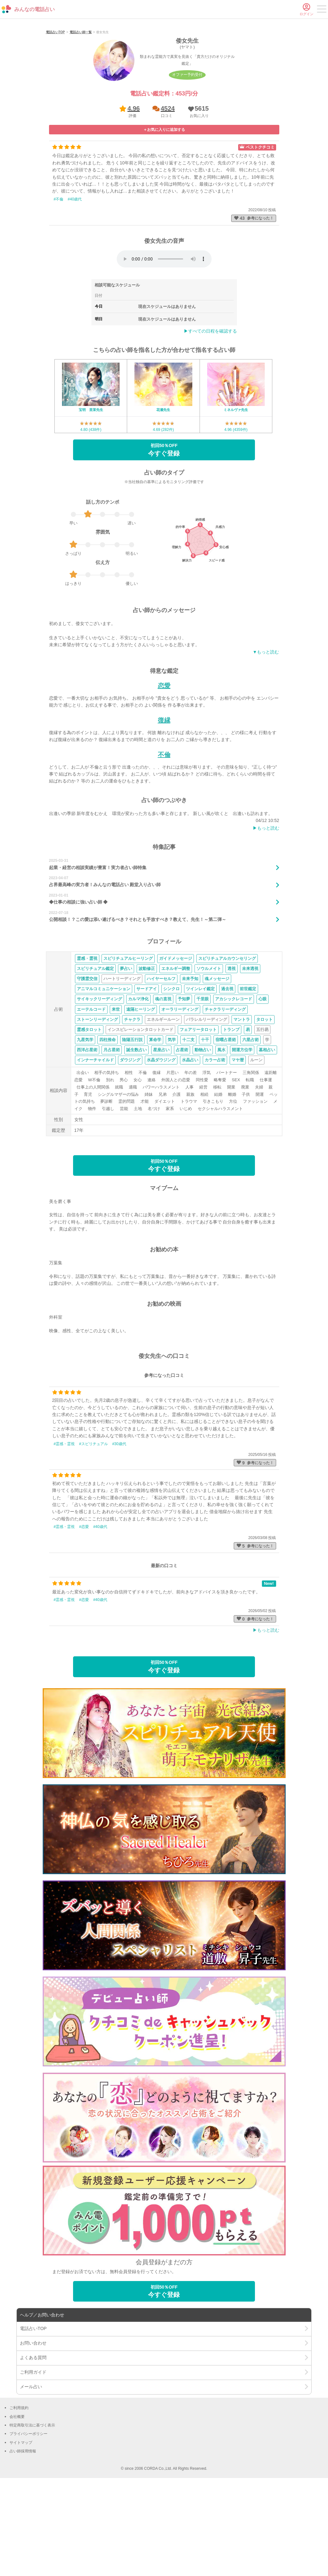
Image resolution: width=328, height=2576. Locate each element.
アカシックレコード (233, 1081)
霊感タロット (89, 1112)
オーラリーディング (179, 1091)
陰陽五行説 (132, 1122)
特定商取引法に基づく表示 (32, 2508)
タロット (264, 1102)
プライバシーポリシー (28, 2516)
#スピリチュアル (93, 1526)
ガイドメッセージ (175, 1041)
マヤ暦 (238, 1142)
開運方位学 (242, 1132)
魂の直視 (163, 1081)
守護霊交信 (87, 1061)
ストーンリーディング (97, 1102)
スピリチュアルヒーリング (128, 1041)
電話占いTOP (55, 115)
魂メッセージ (217, 1061)
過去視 (227, 1071)
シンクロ (171, 1071)
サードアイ (146, 1071)
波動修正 (147, 1051)
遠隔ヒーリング (140, 1091)
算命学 (155, 1122)
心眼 (262, 1081)
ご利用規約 (18, 2490)
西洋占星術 (87, 1132)
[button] (198, 194)
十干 (205, 1122)
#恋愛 (84, 1609)
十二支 (188, 1122)
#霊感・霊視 (64, 1526)
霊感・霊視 (87, 1041)
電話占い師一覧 (81, 115)
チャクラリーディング (225, 1091)
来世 (116, 1091)
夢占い (126, 1051)
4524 (168, 191)
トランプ (231, 1112)
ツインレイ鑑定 (200, 1071)
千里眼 (202, 1081)
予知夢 (184, 1081)
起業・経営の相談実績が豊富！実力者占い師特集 (97, 950)
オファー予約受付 (187, 157)
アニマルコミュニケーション (103, 1071)
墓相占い (267, 1132)
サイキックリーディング (99, 1081)
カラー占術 (215, 1142)
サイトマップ (20, 2525)
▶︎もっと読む (266, 910)
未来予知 (190, 1061)
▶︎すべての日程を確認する (210, 413)
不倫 (164, 837)
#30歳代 (119, 1526)
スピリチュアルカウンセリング (227, 1041)
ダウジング (130, 1142)
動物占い (203, 1132)
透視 (231, 1051)
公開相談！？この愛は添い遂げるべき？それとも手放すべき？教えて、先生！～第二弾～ (137, 1002)
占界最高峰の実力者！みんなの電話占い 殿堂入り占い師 (105, 967)
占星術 (182, 1132)
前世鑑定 (248, 1071)
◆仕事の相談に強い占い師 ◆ (78, 984)
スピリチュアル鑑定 (95, 1051)
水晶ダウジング (161, 1142)
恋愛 (164, 768)
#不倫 (59, 281)
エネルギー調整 (175, 1051)
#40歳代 (75, 281)
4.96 (133, 191)
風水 (221, 1132)
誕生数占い (136, 1132)
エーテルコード (91, 1091)
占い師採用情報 (22, 2534)
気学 (172, 1122)
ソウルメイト (208, 1051)
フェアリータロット (198, 1112)
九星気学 (85, 1122)
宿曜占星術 (225, 1122)
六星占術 (250, 1122)
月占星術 (111, 1132)
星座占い (161, 1132)
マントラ (241, 1102)
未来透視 (250, 1051)
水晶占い (190, 1142)
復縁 (164, 802)
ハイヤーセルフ (161, 1061)
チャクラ (132, 1102)
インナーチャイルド (95, 1142)
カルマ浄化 (138, 1081)
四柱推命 (107, 1122)
